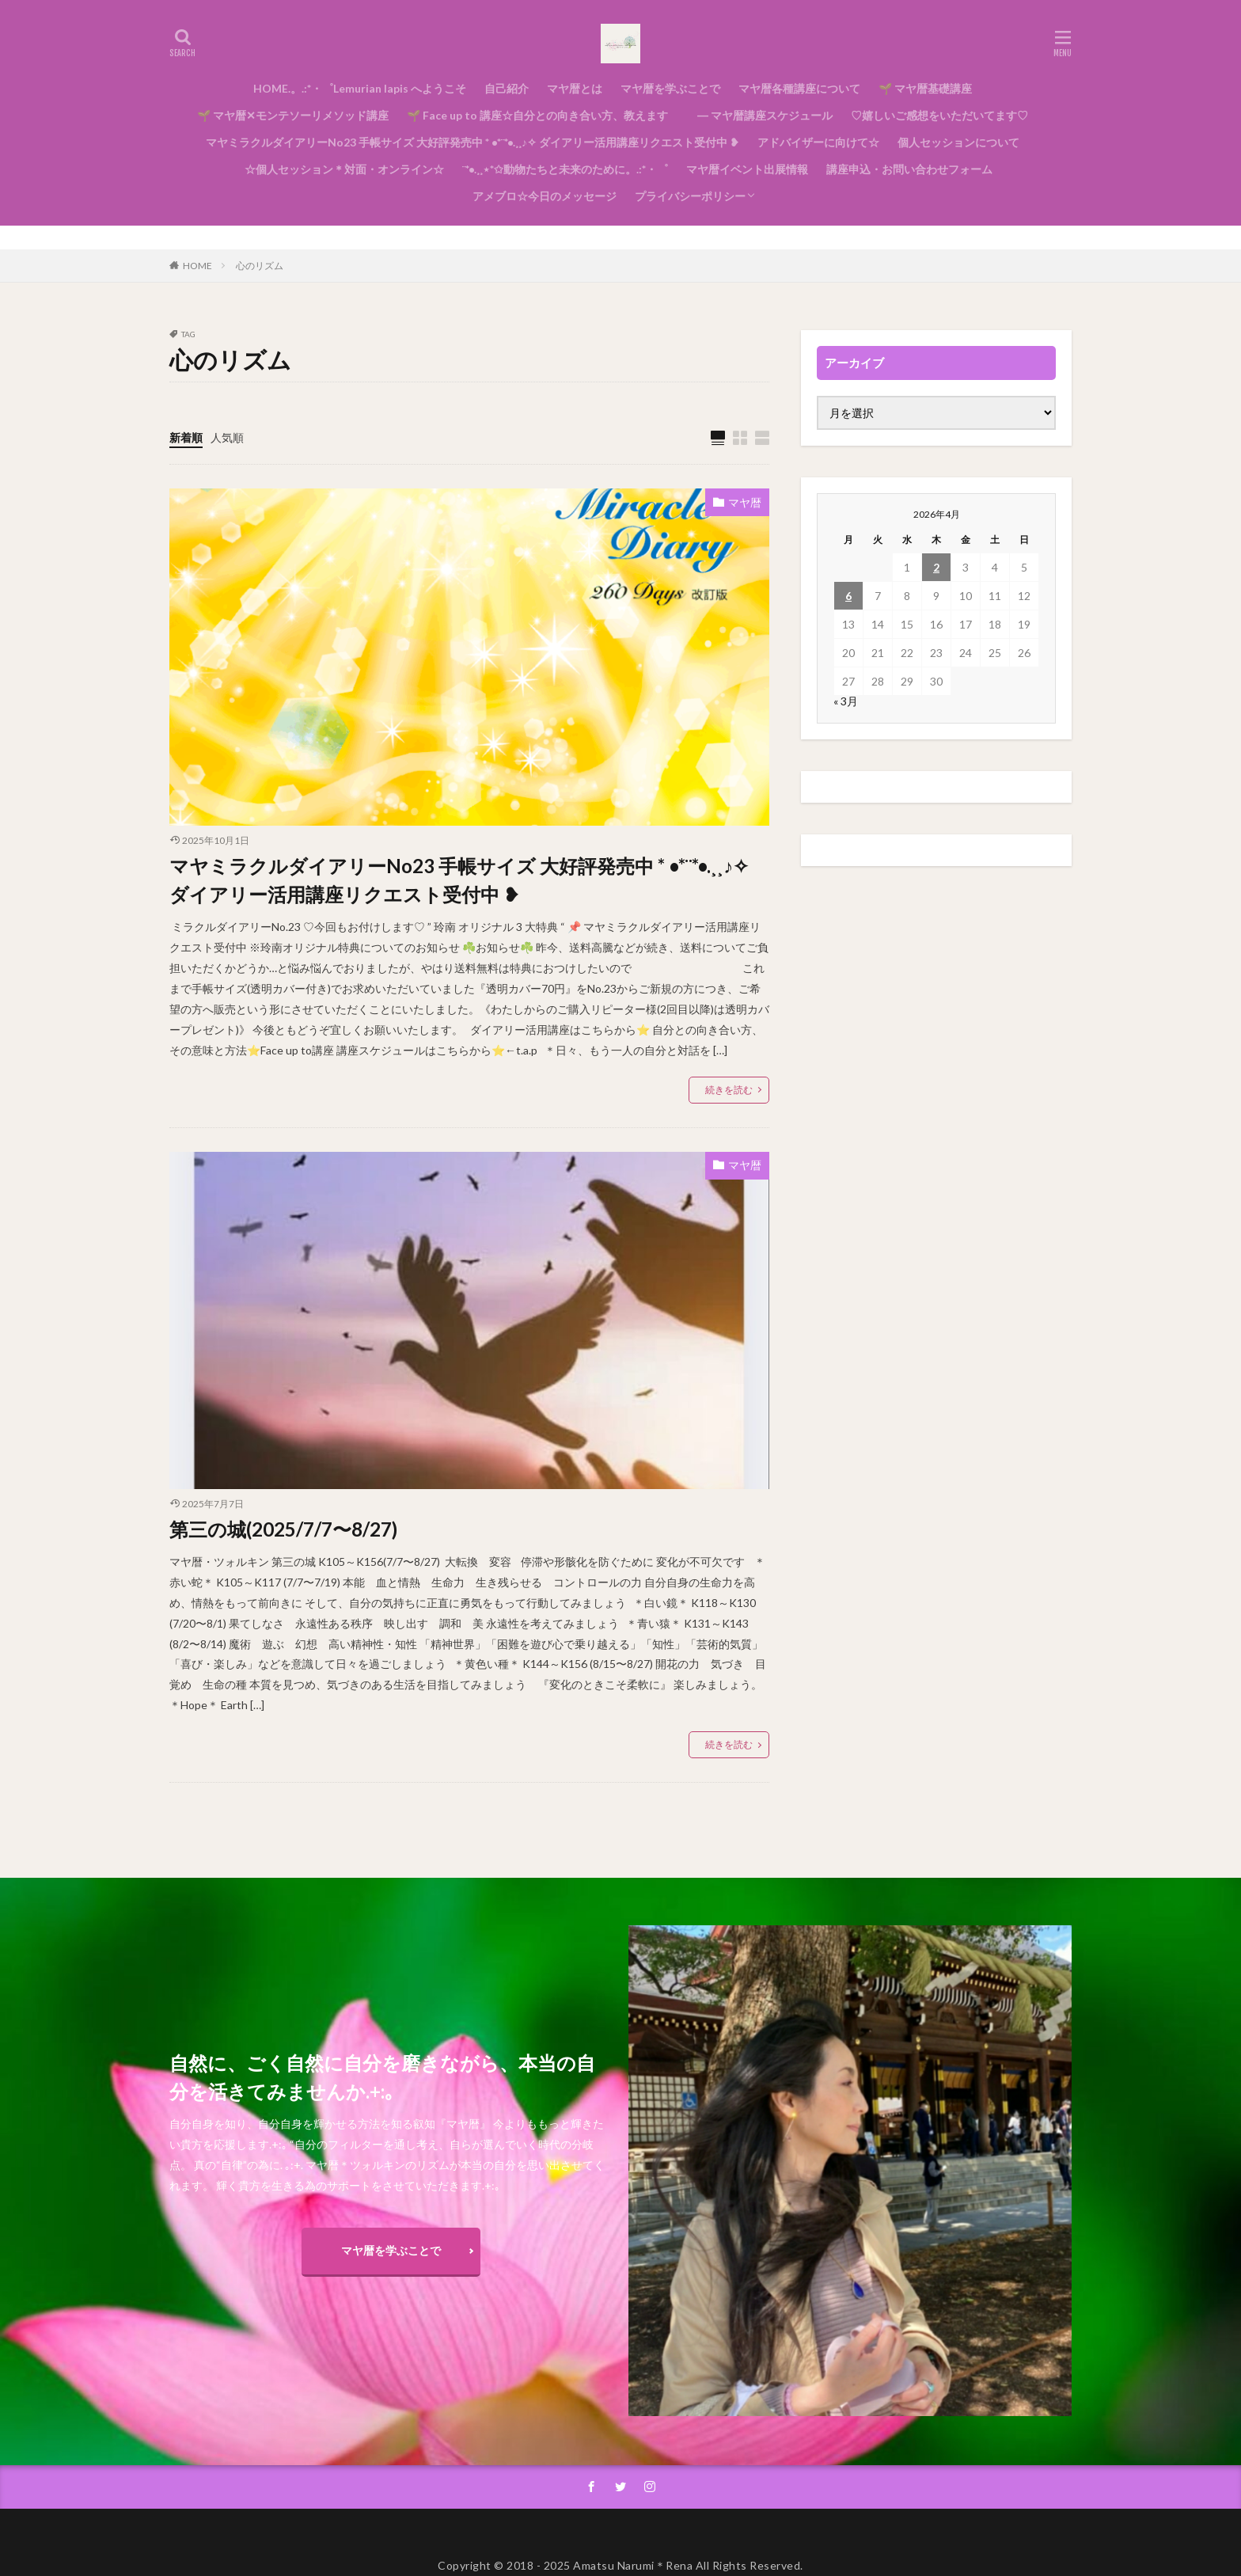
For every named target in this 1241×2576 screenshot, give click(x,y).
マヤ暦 (744, 502)
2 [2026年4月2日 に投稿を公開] (936, 567)
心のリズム (259, 266)
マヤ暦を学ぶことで (670, 88)
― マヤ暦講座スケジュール (759, 115)
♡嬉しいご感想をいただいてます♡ (939, 115)
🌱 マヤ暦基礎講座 (925, 88)
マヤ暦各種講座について (799, 88)
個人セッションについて (958, 142)
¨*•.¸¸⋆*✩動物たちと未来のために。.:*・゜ (565, 169)
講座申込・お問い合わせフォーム (909, 169)
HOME (197, 266)
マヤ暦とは (574, 88)
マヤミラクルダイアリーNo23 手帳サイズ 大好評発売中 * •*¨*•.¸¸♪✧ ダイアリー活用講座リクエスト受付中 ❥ (472, 142)
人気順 (227, 437)
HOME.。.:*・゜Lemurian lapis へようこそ (359, 88)
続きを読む (729, 1090)
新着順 (186, 437)
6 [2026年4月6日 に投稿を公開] (848, 595)
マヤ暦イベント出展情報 (747, 169)
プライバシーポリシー (690, 196)
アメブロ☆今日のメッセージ (544, 196)
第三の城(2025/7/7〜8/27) (283, 1529)
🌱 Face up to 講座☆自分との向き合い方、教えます (537, 115)
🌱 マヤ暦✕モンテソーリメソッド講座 (293, 115)
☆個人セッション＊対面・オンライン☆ (338, 169)
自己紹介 (506, 88)
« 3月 (845, 701)
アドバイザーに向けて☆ (818, 142)
